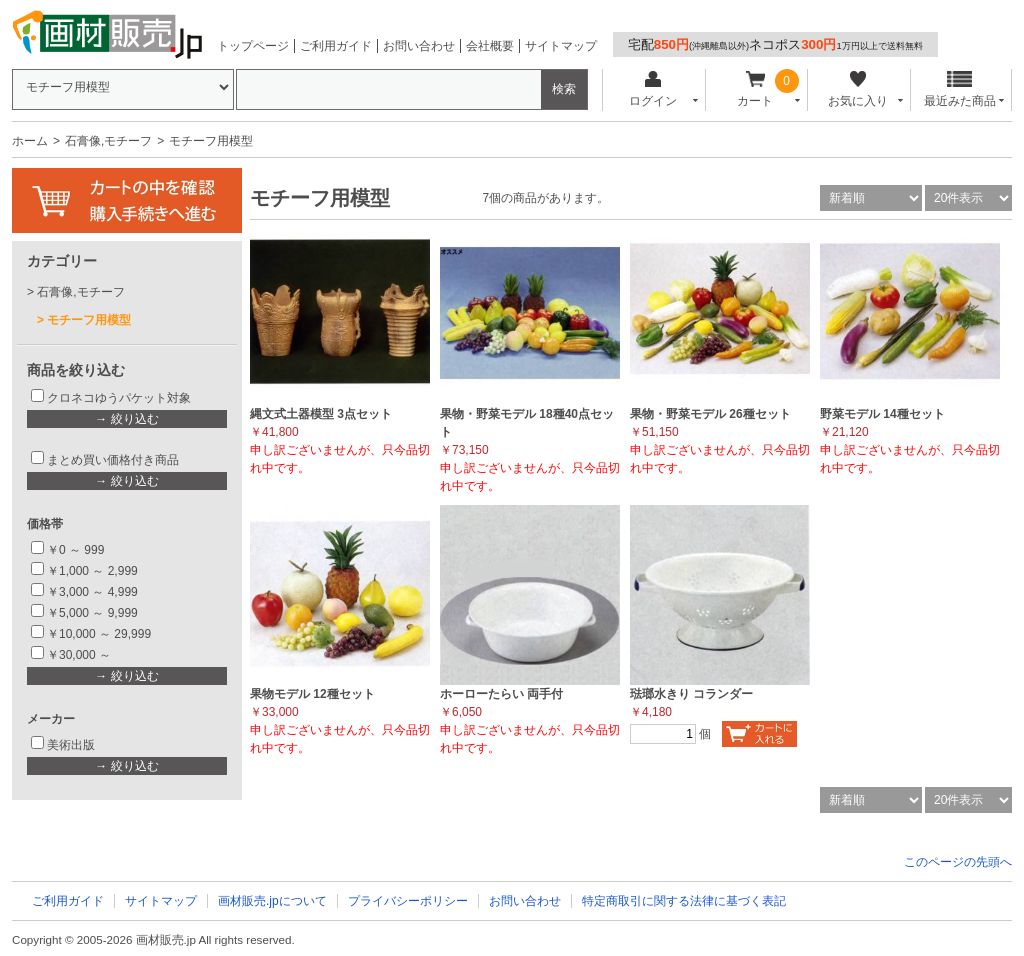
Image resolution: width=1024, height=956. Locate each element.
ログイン (652, 89)
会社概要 (490, 46)
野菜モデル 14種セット (882, 414)
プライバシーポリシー (408, 901)
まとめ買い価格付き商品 (113, 460)
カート (755, 89)
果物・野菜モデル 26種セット (710, 414)
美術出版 (71, 745)
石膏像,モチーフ (108, 141)
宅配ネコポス (775, 44)
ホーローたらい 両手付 (501, 694)
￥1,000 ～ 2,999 (92, 571)
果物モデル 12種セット (312, 694)
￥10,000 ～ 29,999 (99, 634)
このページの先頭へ (958, 862)
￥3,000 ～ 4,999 (92, 592)
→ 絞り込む (126, 419)
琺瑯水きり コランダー (691, 694)
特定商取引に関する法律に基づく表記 (684, 901)
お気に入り (857, 89)
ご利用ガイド (336, 46)
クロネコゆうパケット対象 (119, 398)
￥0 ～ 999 (75, 550)
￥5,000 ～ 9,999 (92, 613)
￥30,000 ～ (80, 655)
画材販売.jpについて (272, 901)
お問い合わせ (419, 46)
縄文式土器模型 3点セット (321, 414)
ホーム (30, 141)
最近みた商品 (960, 89)
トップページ (253, 46)
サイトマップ (561, 46)
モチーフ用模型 (89, 320)
